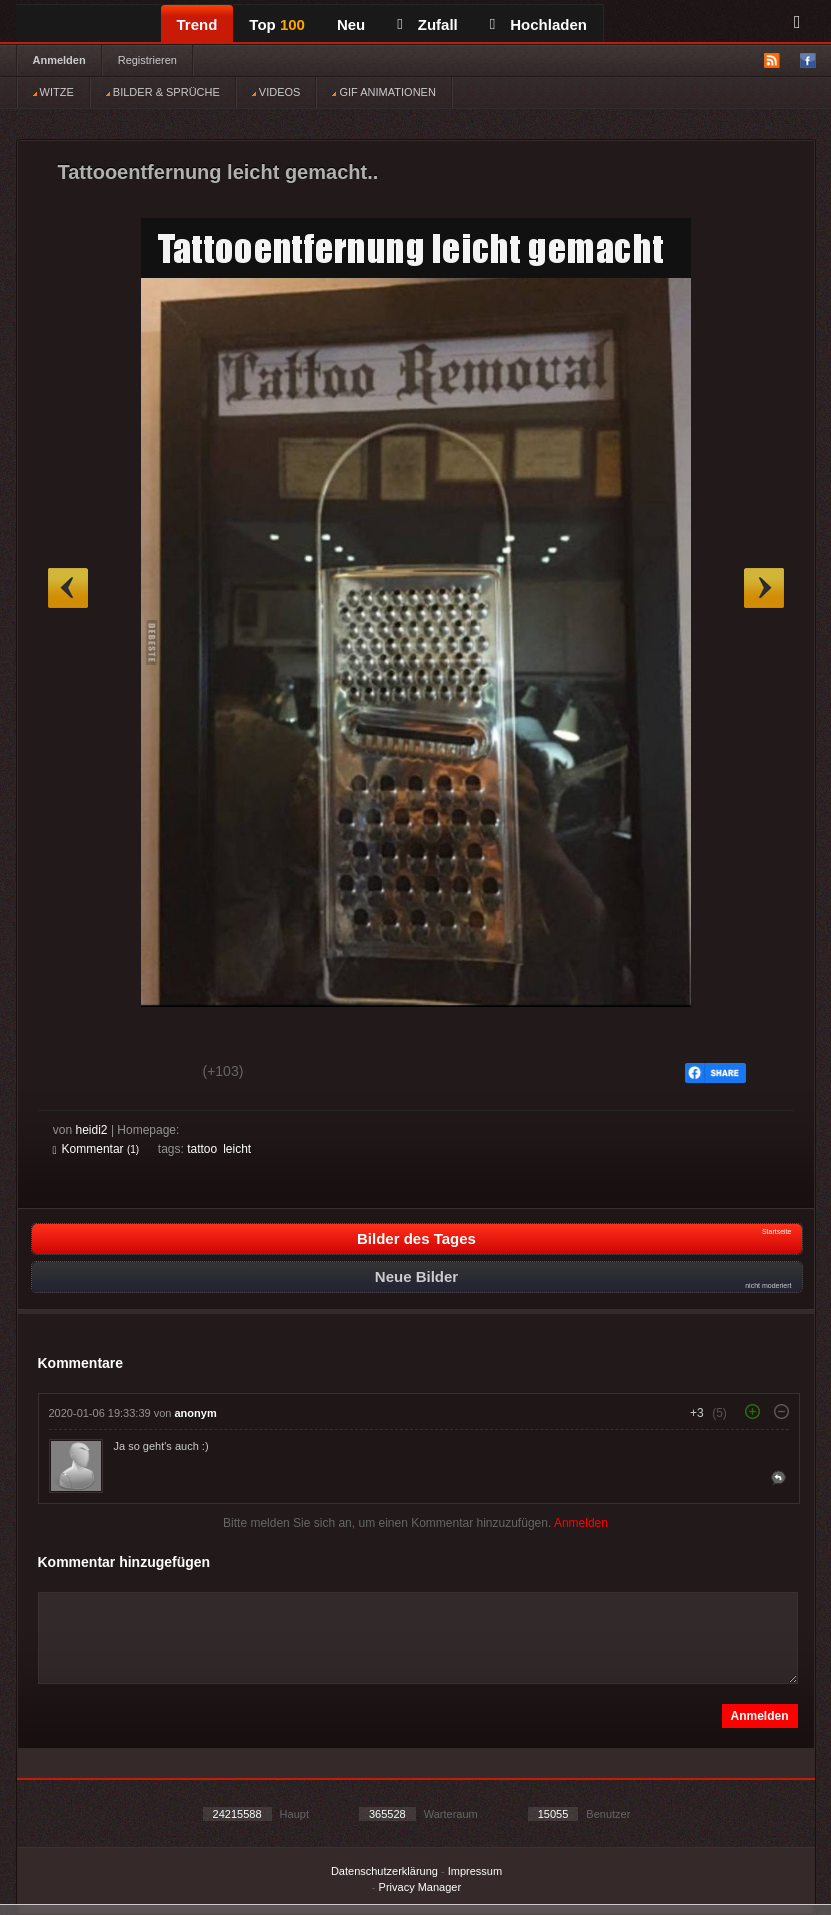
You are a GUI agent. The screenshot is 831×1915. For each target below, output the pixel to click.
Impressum (475, 1871)
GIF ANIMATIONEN (383, 92)
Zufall (427, 24)
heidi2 (92, 1130)
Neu (351, 24)
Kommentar (96, 1149)
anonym (196, 1413)
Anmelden (59, 60)
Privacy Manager (420, 1887)
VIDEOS (276, 92)
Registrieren (147, 60)
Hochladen (538, 24)
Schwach (150, 1074)
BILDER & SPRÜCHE (163, 92)
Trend (197, 24)
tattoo (202, 1149)
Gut (75, 1074)
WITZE (53, 92)
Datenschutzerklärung (384, 1871)
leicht (237, 1149)
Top (277, 24)
